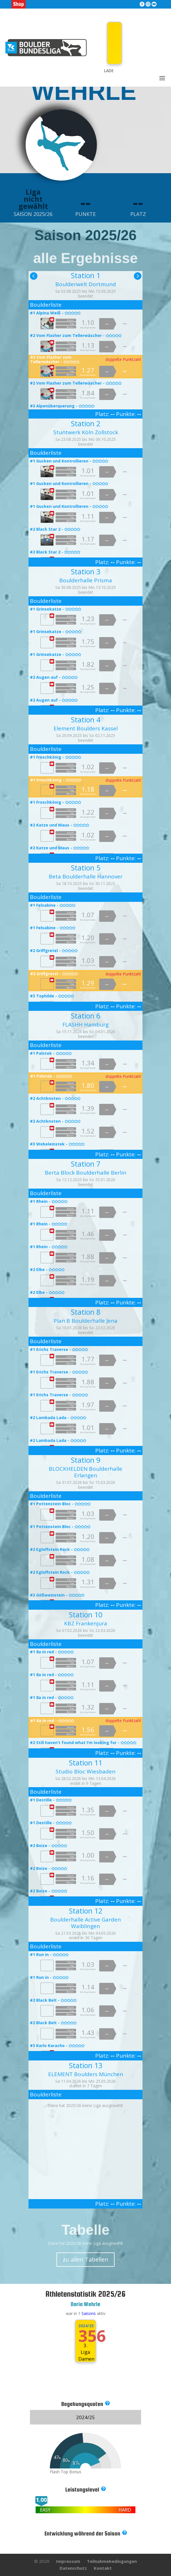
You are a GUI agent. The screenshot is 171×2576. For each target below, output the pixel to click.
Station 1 (85, 275)
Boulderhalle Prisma (85, 580)
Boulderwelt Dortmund (85, 284)
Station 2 (85, 423)
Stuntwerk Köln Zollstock (85, 432)
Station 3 (85, 571)
